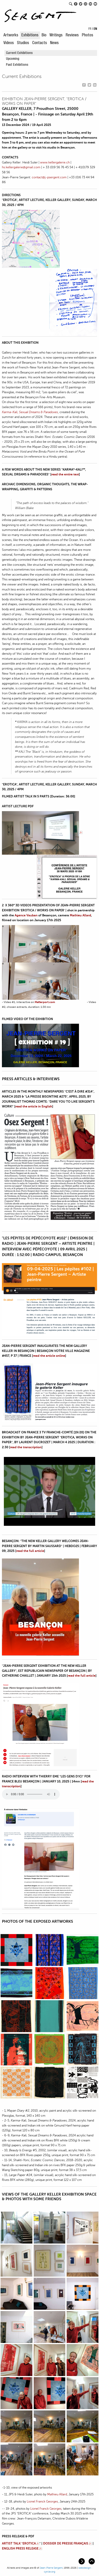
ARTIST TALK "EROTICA (19, 2543)
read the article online (49, 1356)
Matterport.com (45, 1002)
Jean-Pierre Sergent (51, 2568)
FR (89, 29)
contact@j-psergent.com (49, 177)
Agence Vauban (26, 915)
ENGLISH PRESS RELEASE (20, 2548)
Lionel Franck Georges (42, 2501)
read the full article (30, 1551)
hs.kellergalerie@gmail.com (21, 167)
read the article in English (33, 1106)
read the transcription (26, 1447)
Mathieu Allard (80, 915)
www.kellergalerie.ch (55, 162)
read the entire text (65, 474)
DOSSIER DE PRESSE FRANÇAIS (65, 2543)
